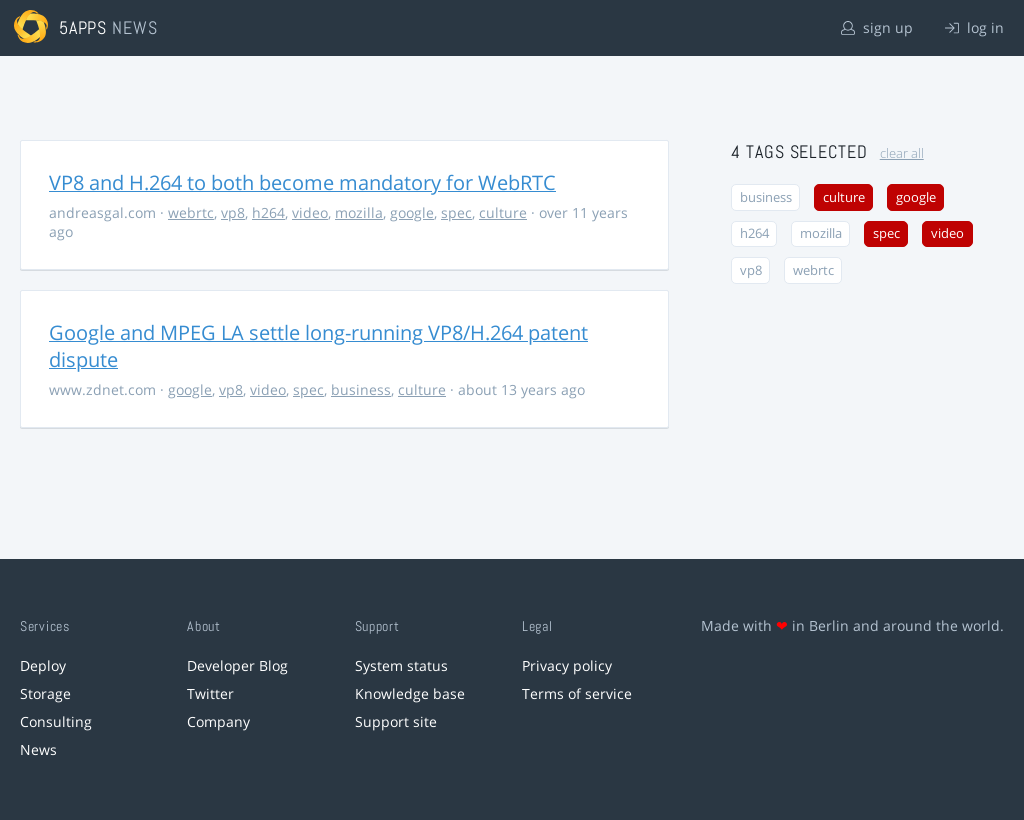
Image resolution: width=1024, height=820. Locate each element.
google (412, 212)
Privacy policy (567, 665)
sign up (877, 27)
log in (974, 27)
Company (218, 721)
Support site (396, 721)
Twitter (210, 693)
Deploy (43, 665)
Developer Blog (237, 665)
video (310, 212)
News (38, 749)
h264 (268, 212)
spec (456, 212)
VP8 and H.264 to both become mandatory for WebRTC (302, 182)
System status (401, 665)
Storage (45, 693)
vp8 (233, 212)
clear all (902, 153)
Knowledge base (410, 693)
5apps (83, 27)
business (361, 389)
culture (503, 212)
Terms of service (577, 693)
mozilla (359, 212)
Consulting (56, 721)
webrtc (191, 212)
